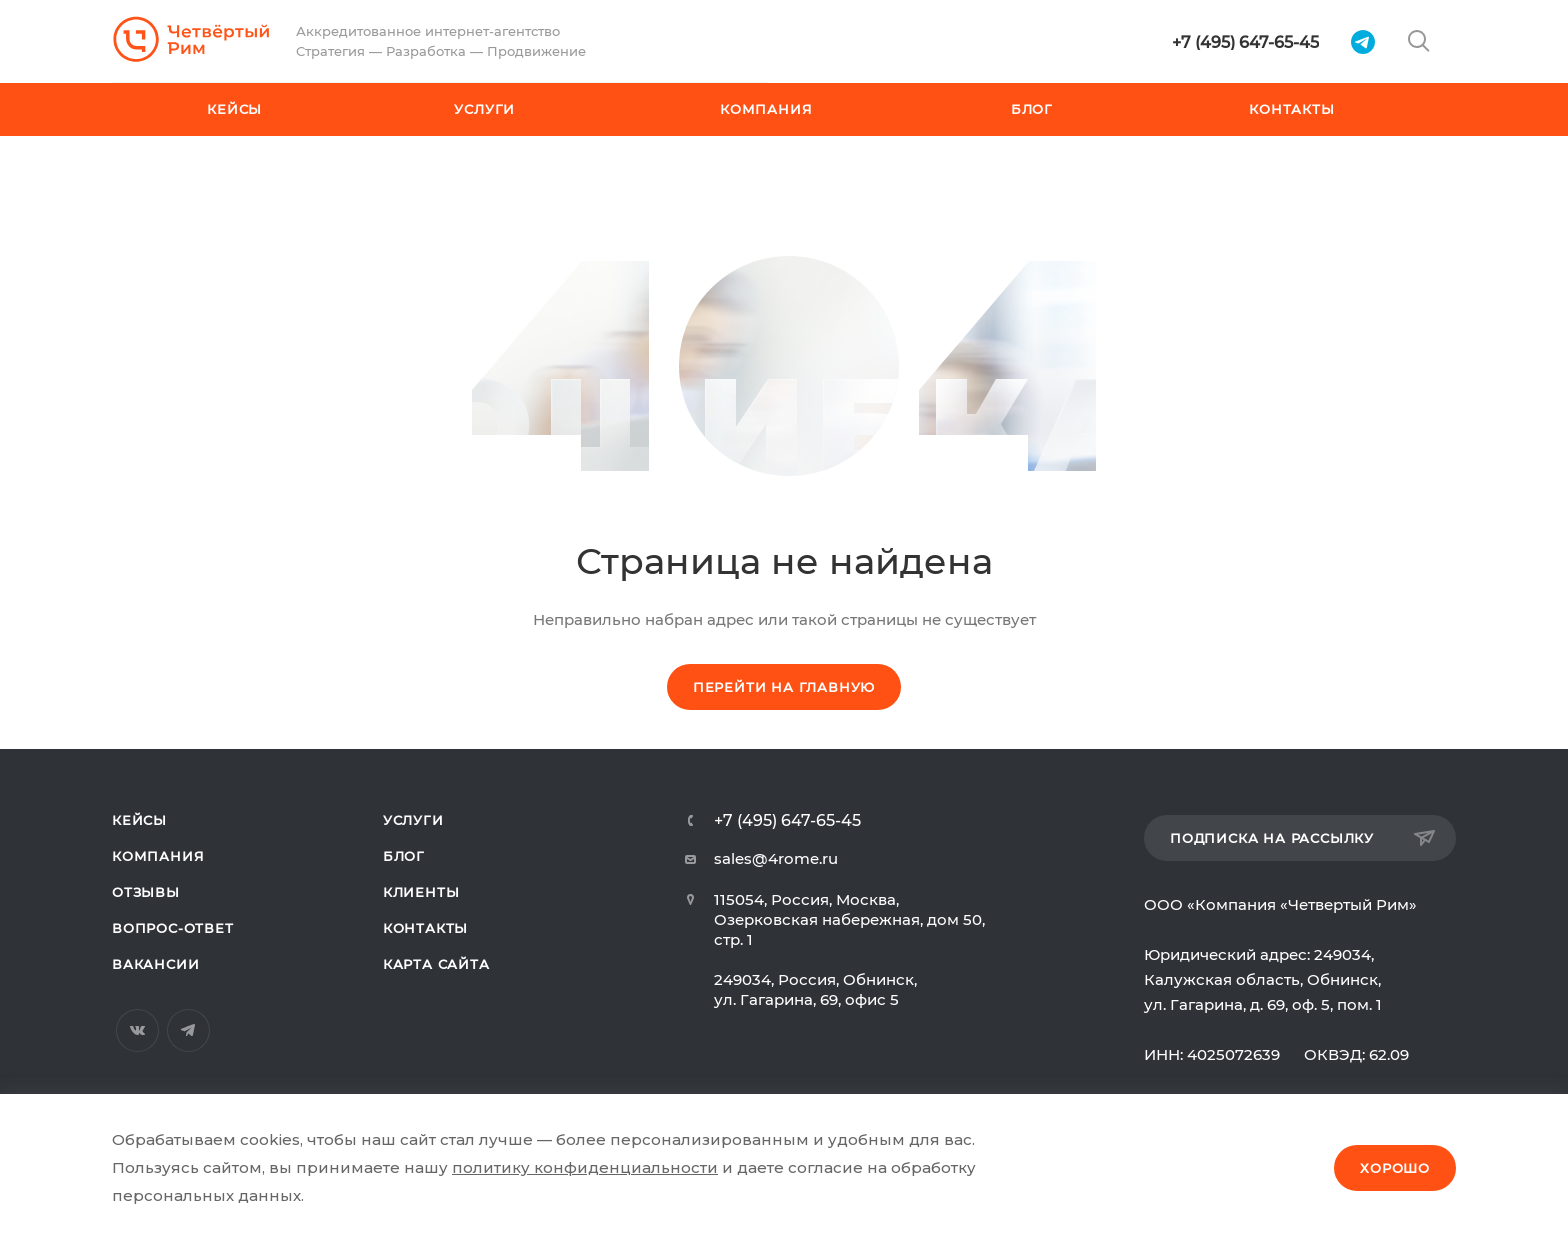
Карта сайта (436, 964)
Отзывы (146, 892)
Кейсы (139, 820)
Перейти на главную (784, 687)
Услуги (413, 820)
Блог (404, 856)
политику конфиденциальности (585, 1167)
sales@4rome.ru (776, 858)
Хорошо (1395, 1168)
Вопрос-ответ (173, 928)
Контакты (425, 928)
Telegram (188, 1030)
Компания (158, 856)
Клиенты (421, 892)
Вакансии (155, 964)
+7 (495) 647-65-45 (1245, 42)
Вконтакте (137, 1030)
